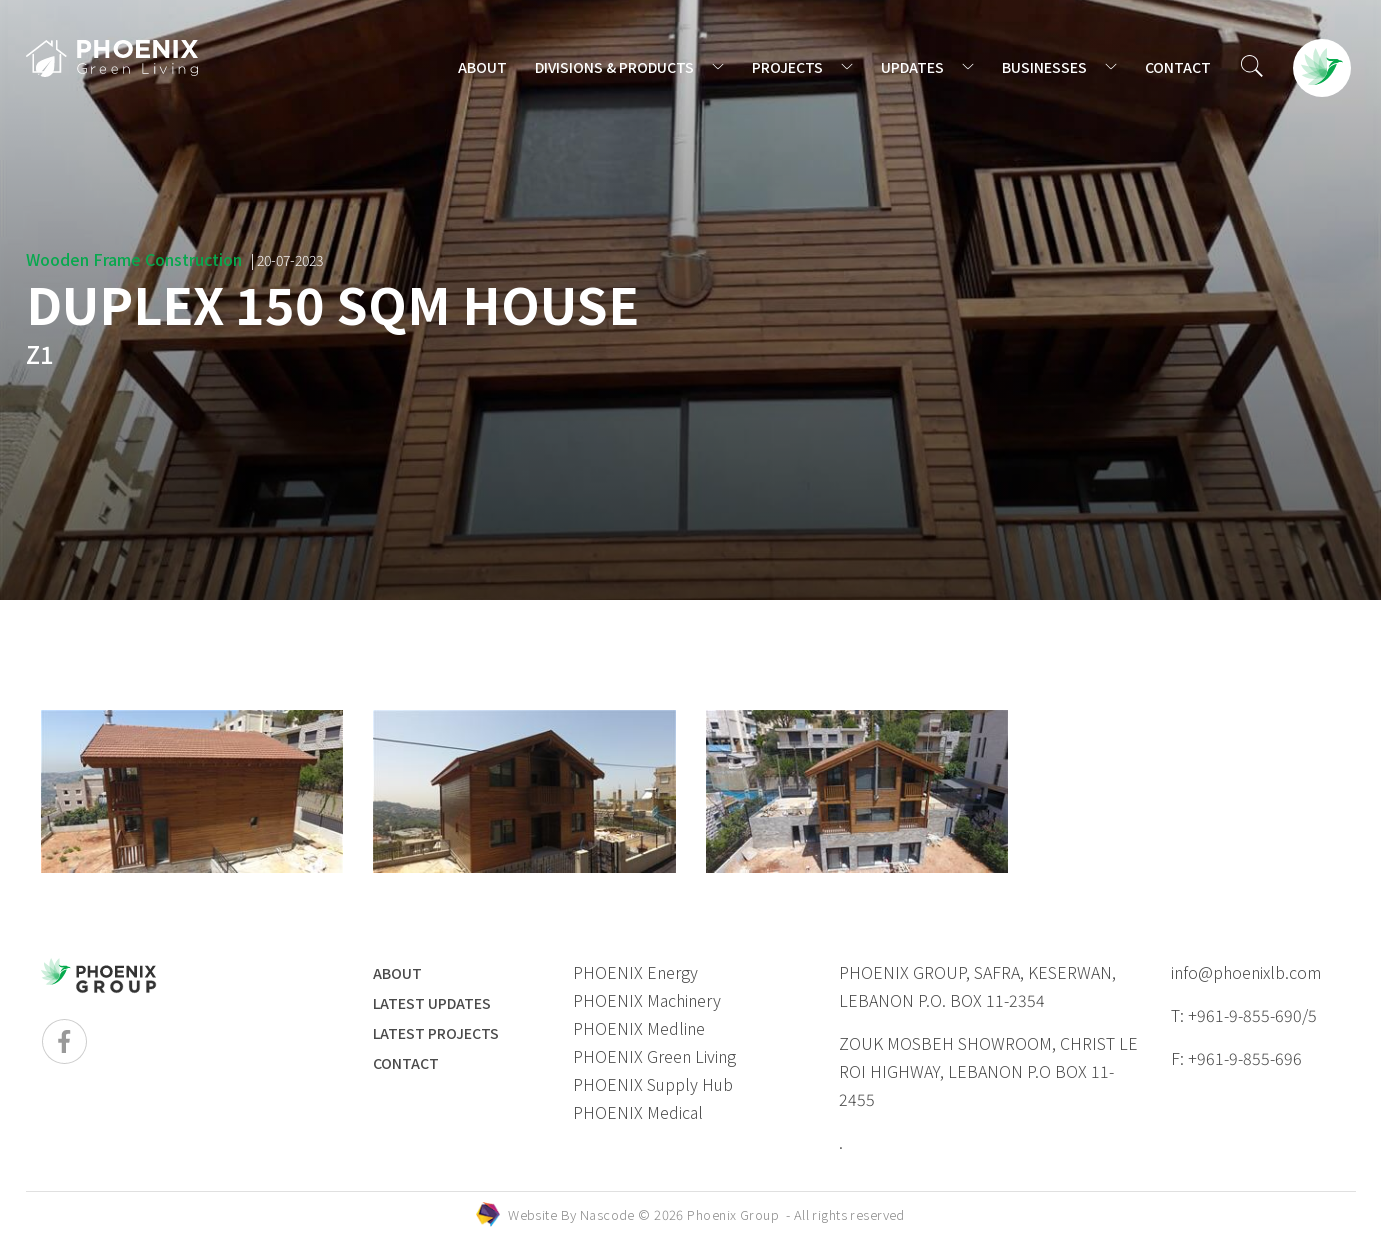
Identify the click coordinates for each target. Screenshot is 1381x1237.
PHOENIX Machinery (647, 1000)
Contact (406, 1063)
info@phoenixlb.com (1246, 972)
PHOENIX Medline (639, 1028)
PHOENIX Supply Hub (653, 1084)
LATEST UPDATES (432, 1003)
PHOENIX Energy (635, 972)
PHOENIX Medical (638, 1112)
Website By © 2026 (706, 1214)
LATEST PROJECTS (436, 1033)
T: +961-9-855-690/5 (1244, 1015)
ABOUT (482, 67)
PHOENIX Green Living (654, 1056)
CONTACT (1178, 67)
